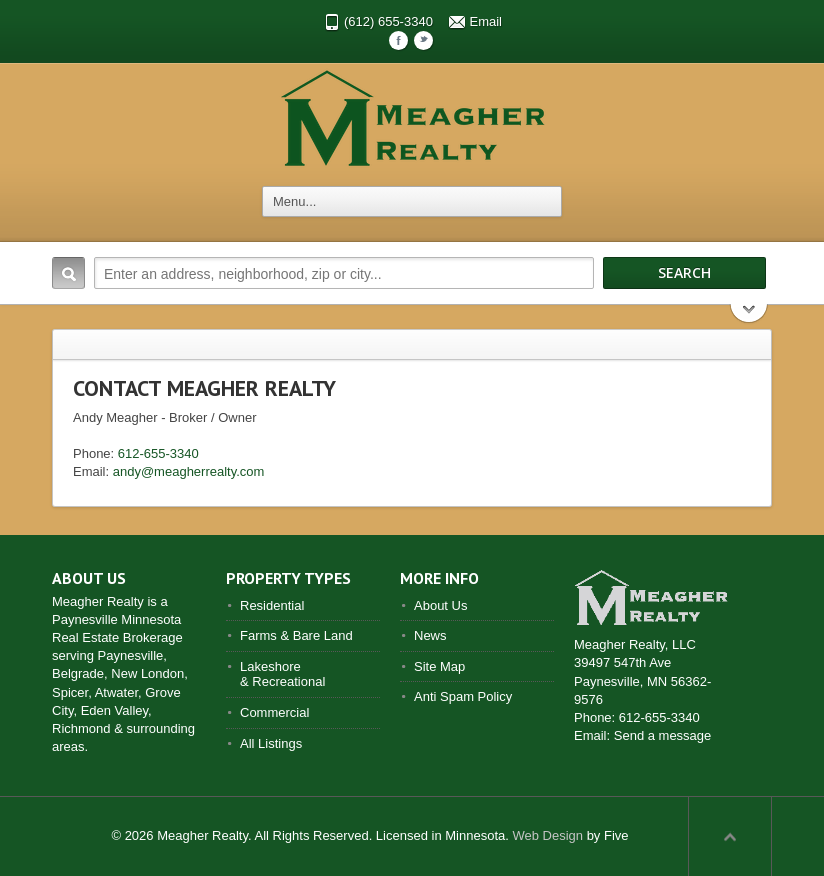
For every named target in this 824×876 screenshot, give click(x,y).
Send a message (663, 735)
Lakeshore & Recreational (282, 674)
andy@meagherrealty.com (189, 471)
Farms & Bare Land (296, 635)
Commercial (274, 712)
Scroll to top (730, 836)
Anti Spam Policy (463, 696)
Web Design (547, 835)
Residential (272, 605)
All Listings (271, 743)
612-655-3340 (158, 453)
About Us (440, 605)
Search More (749, 315)
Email (486, 21)
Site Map (439, 666)
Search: (68, 273)
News (430, 635)
